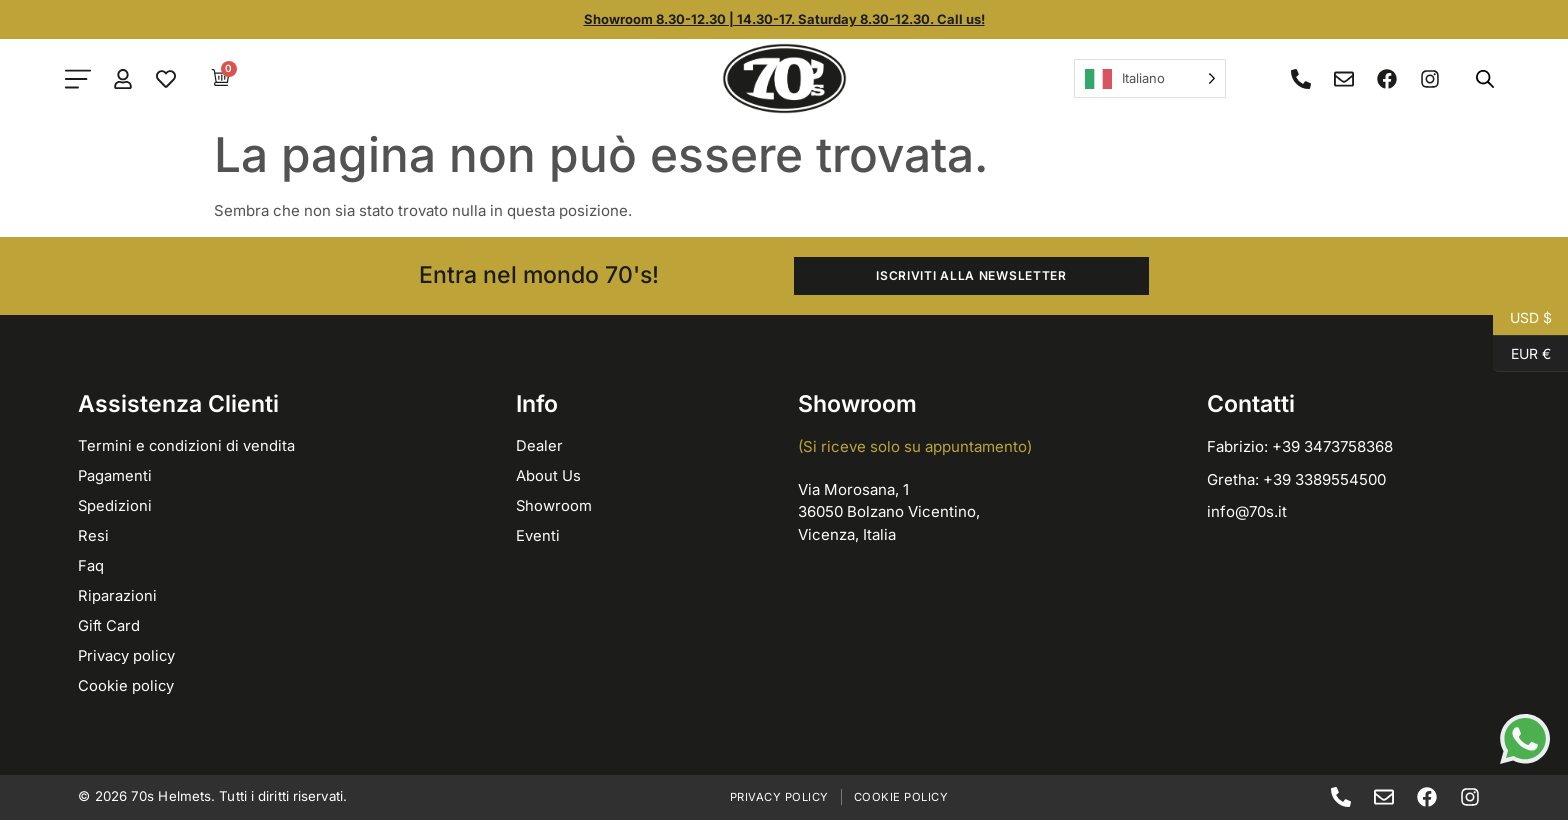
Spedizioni (115, 505)
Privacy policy (128, 655)
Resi (93, 535)
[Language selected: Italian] (1150, 78)
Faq (91, 565)
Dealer (539, 445)
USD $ (1522, 318)
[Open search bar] (1485, 78)
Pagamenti (115, 475)
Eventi (538, 535)
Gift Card (109, 625)
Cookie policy (126, 685)
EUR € (1522, 354)
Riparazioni (117, 595)
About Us (548, 475)
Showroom (554, 505)
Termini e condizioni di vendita (187, 445)
